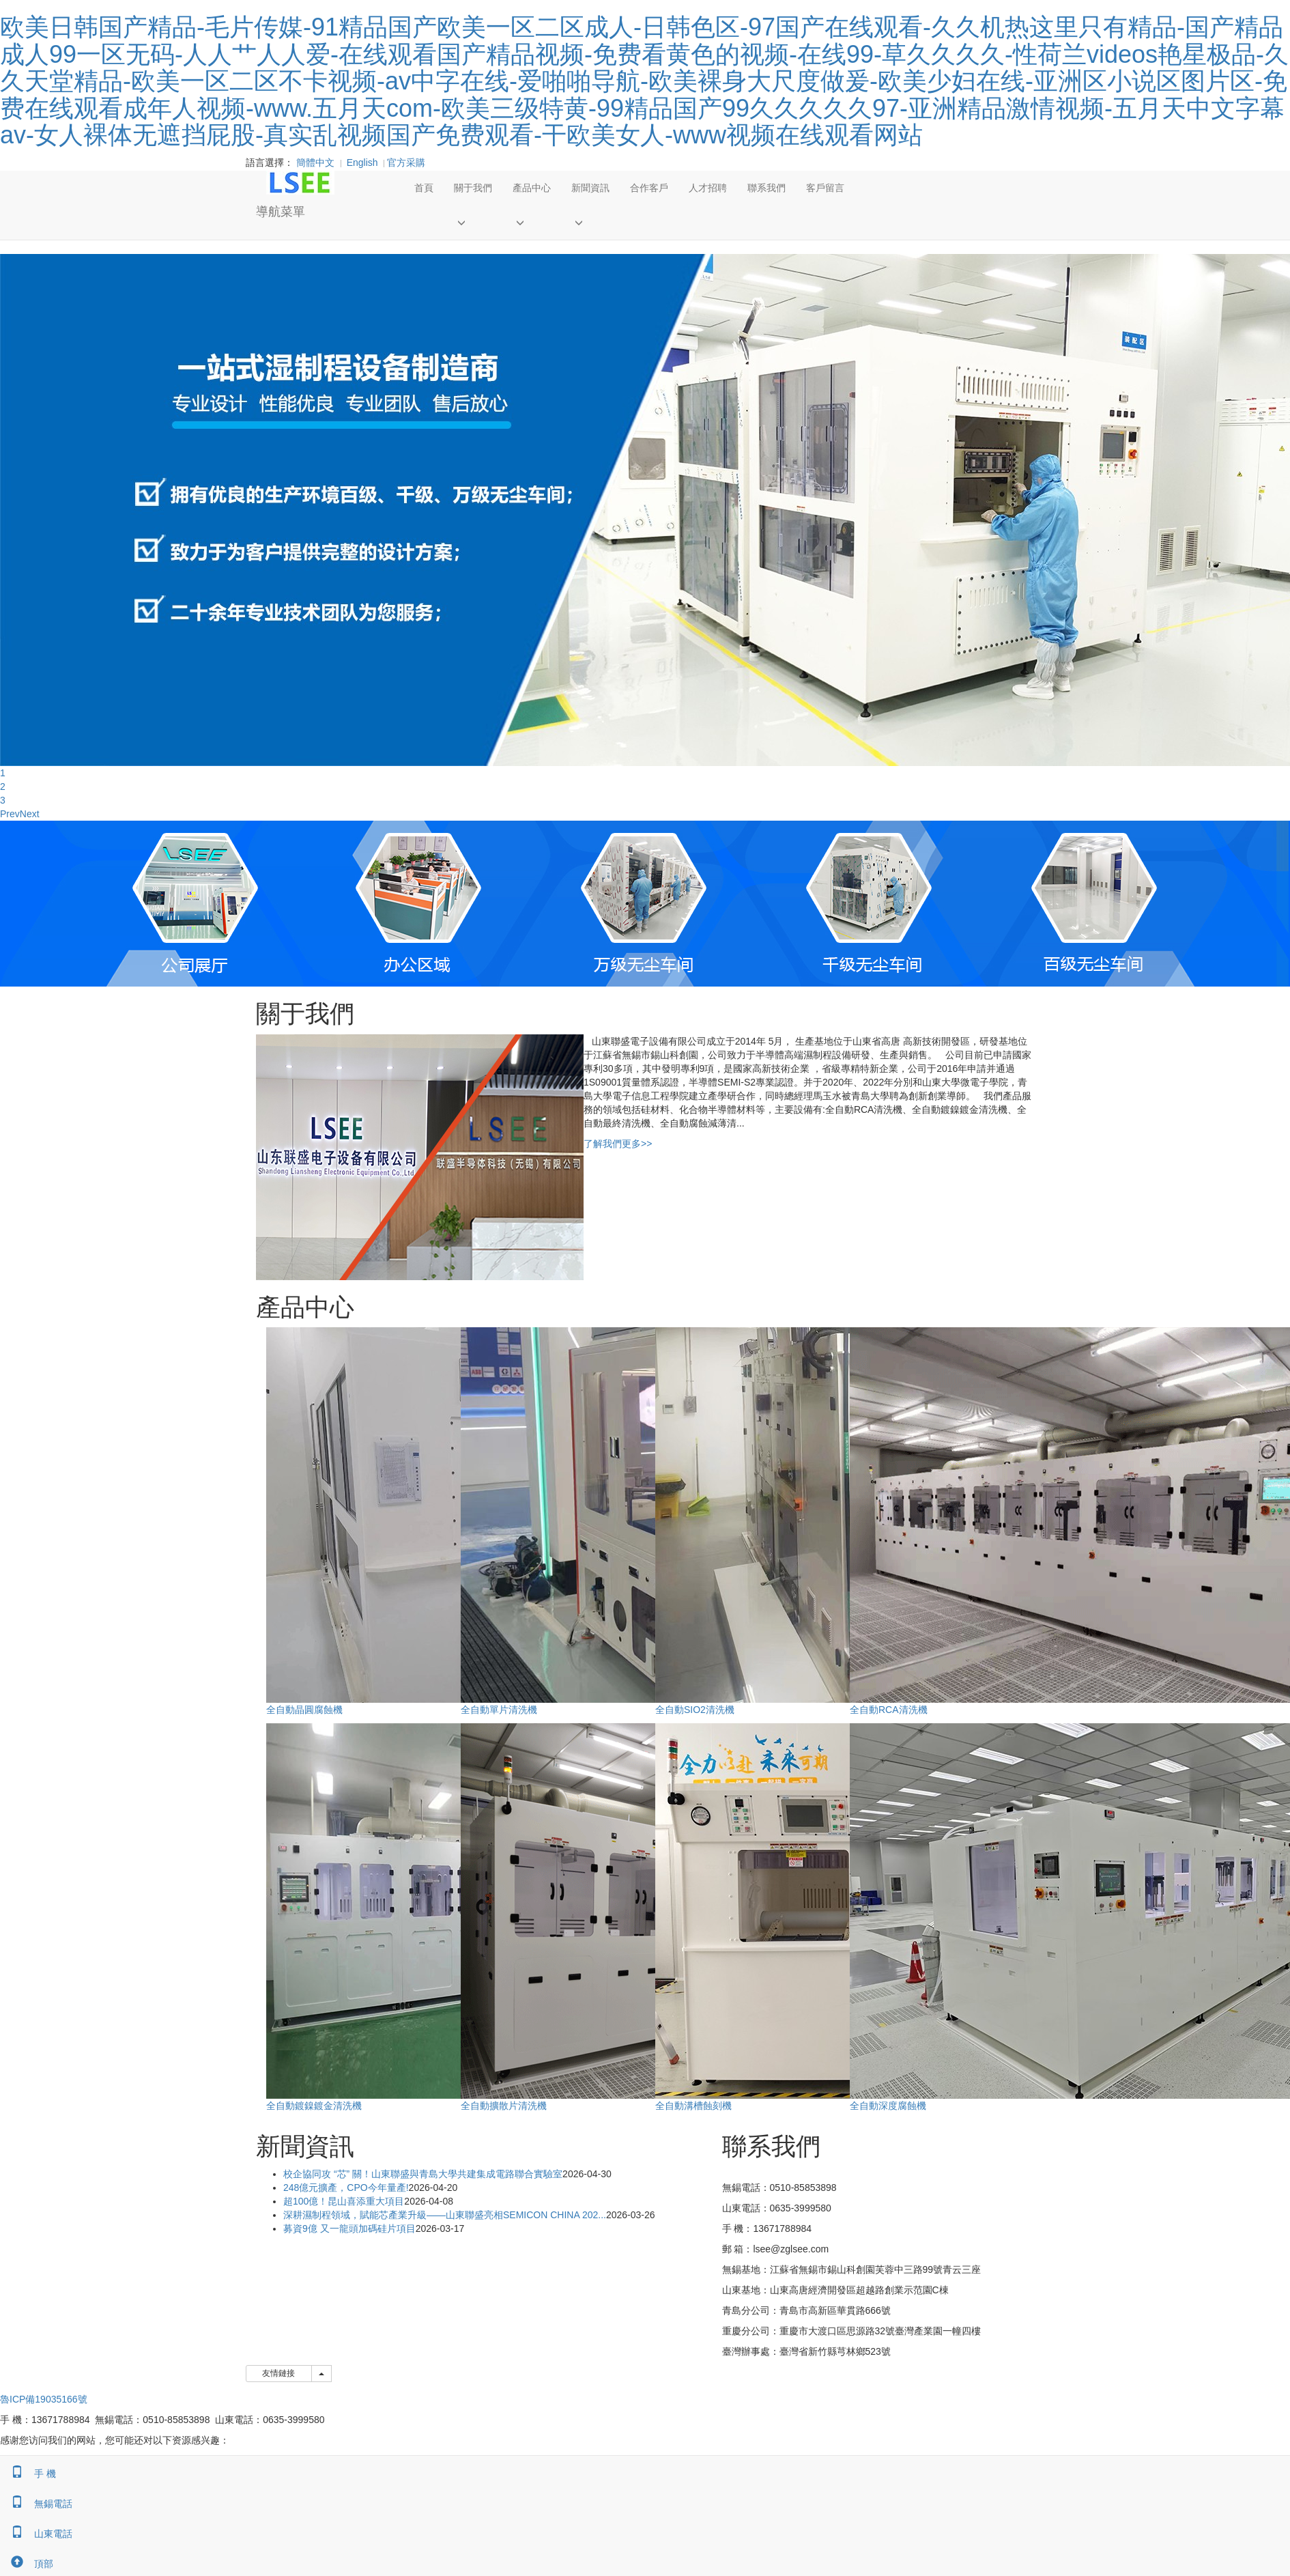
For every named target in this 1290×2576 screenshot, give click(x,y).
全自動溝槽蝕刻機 (693, 2105)
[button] (473, 222)
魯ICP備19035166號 (43, 2399)
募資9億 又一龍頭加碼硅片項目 (349, 2228)
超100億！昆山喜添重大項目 (343, 2201)
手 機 (28, 2473)
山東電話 (36, 2533)
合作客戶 (649, 187)
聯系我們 (766, 187)
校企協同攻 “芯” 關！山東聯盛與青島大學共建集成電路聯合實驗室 (422, 2173)
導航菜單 (280, 211)
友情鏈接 (278, 2373)
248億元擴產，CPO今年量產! (346, 2187)
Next (30, 813)
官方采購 (402, 162)
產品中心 (532, 187)
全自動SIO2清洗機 (694, 1709)
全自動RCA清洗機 (889, 1709)
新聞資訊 (590, 187)
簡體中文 (315, 162)
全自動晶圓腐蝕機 (304, 1709)
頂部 (26, 2563)
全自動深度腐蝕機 (888, 2105)
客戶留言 (825, 187)
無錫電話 (36, 2503)
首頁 (423, 187)
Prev (10, 813)
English (362, 162)
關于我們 (473, 187)
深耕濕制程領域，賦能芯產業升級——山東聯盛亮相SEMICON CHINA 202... (444, 2214)
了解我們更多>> (618, 1143)
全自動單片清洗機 (499, 1709)
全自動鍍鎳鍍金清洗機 (314, 2105)
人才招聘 (708, 187)
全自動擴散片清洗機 (504, 2105)
